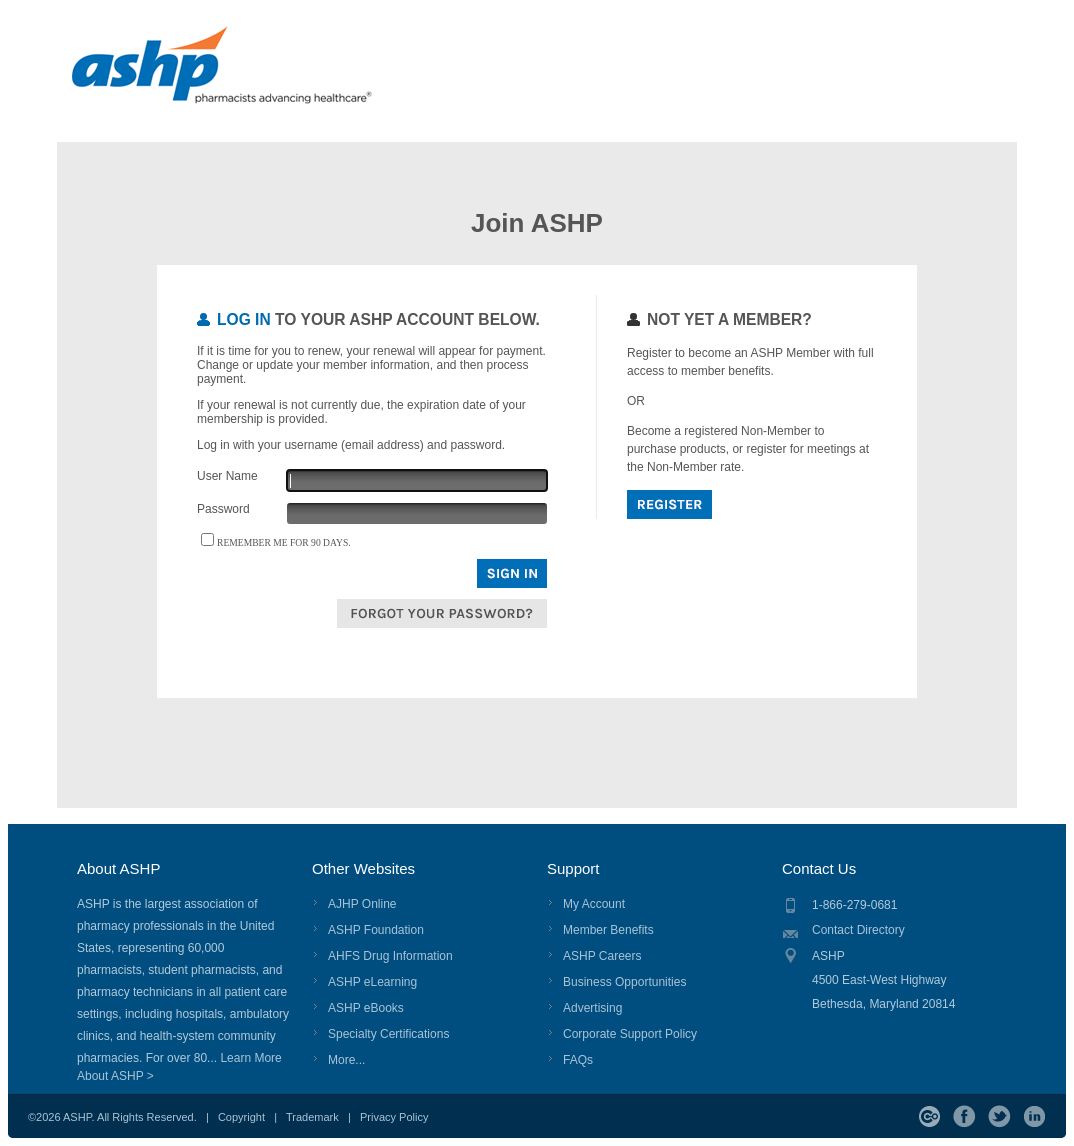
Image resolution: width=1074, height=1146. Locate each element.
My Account (594, 904)
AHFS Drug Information (390, 956)
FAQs (578, 1060)
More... (346, 1060)
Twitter (999, 1116)
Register (669, 504)
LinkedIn (1034, 1116)
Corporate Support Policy (630, 1034)
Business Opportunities (624, 982)
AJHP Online (362, 904)
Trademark (312, 1117)
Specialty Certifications (388, 1034)
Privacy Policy (394, 1117)
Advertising (592, 1008)
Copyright (241, 1117)
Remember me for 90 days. (284, 542)
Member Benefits (608, 930)
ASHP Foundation (376, 930)
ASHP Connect (929, 1116)
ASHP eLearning (372, 982)
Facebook (964, 1116)
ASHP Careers (602, 956)
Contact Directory (858, 930)
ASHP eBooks (366, 1008)
